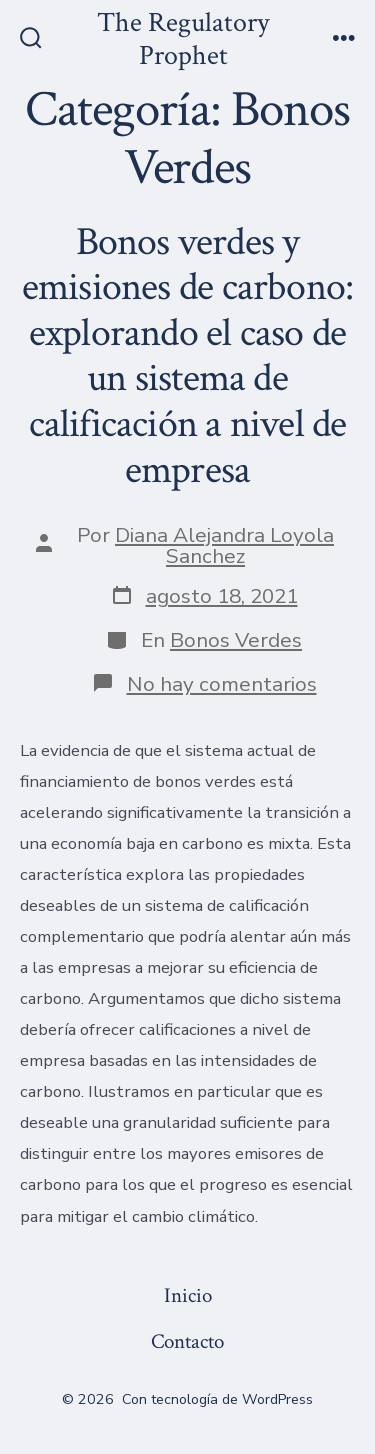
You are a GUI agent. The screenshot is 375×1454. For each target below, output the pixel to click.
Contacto (187, 1341)
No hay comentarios (222, 684)
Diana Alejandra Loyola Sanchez (224, 545)
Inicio (188, 1295)
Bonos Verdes (236, 640)
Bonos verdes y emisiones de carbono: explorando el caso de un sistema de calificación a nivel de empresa (187, 356)
